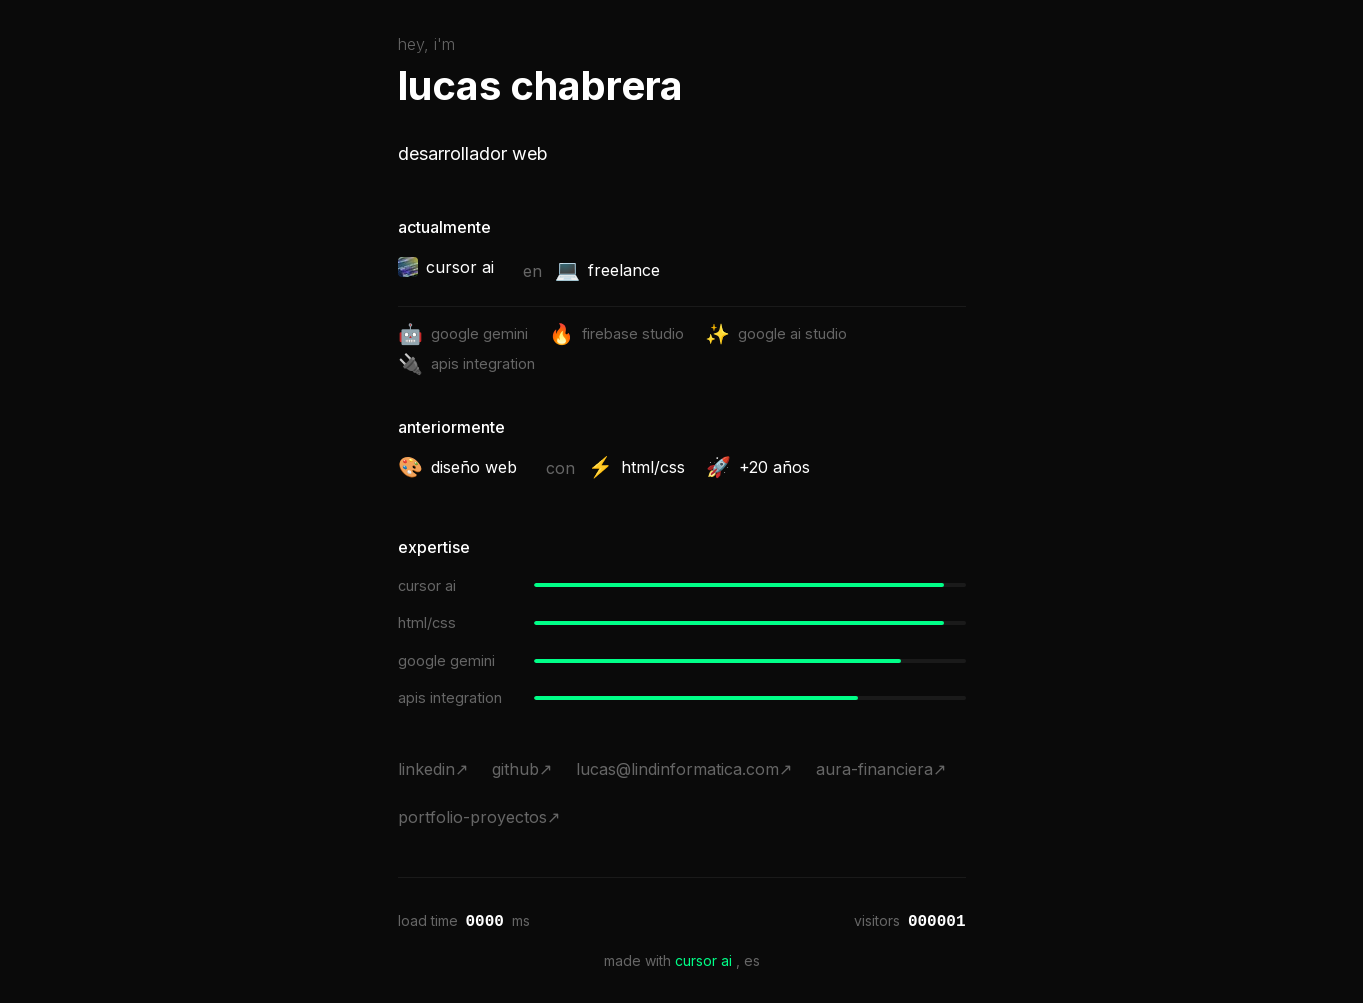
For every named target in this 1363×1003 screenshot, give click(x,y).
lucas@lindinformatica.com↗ (684, 769)
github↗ (522, 769)
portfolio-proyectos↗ (479, 817)
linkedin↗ (433, 769)
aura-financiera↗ (881, 769)
